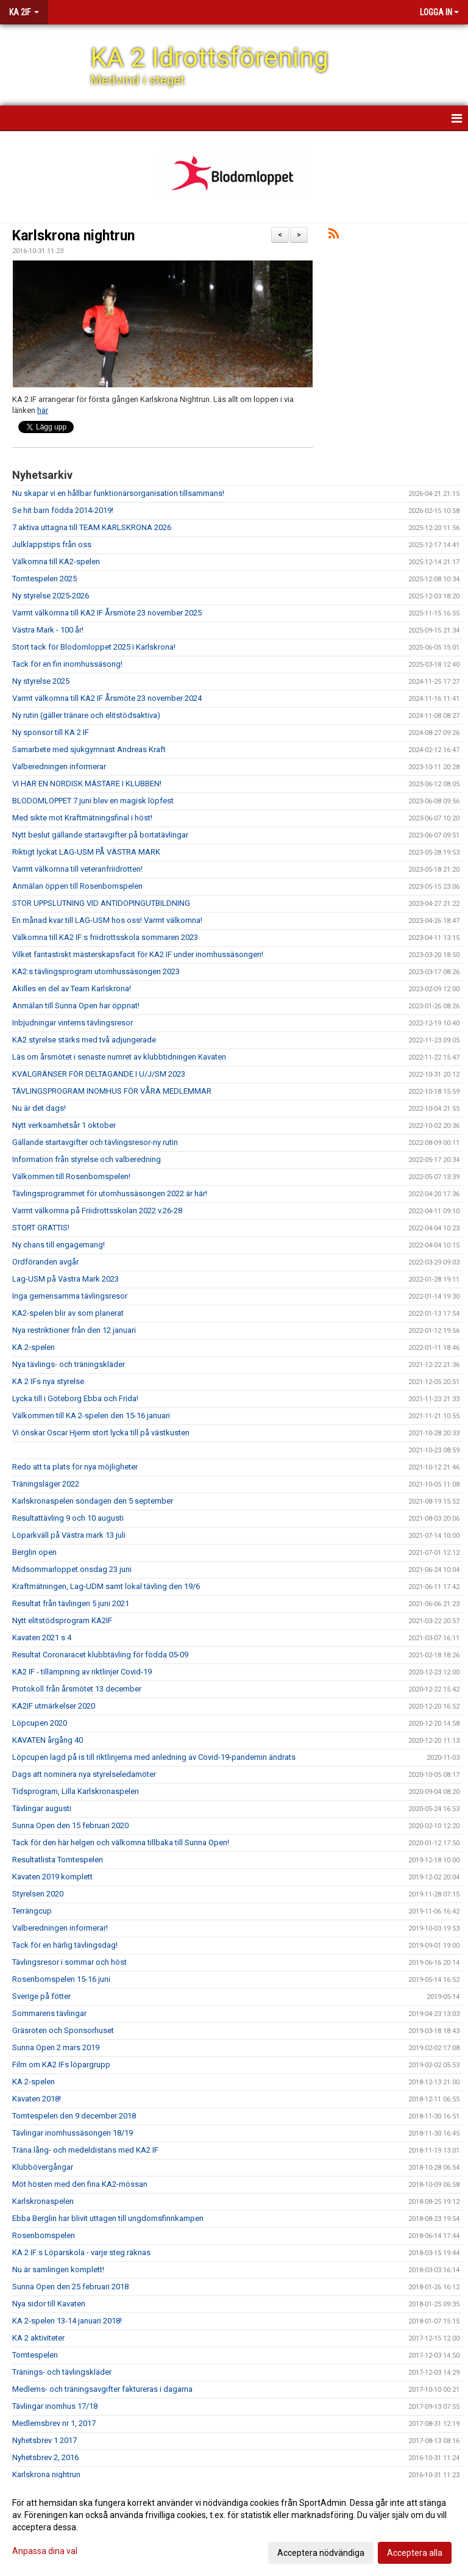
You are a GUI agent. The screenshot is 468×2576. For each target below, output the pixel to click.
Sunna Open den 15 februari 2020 (70, 1825)
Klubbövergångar (42, 2167)
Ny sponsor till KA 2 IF (50, 732)
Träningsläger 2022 (45, 1483)
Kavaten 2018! (36, 2098)
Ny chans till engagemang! (58, 1244)
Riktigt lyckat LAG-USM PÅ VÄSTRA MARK (86, 851)
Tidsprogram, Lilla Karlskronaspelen (75, 1791)
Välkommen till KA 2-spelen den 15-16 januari (91, 1415)
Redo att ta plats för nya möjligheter (75, 1466)
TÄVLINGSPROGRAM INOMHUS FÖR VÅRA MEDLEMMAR (111, 1091)
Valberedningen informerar (59, 766)
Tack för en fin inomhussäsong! (67, 664)
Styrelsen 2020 (37, 1893)
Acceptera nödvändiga (320, 2553)
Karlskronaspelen (43, 2201)
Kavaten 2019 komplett (52, 1876)
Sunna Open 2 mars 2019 (55, 2047)
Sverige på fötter (41, 1996)
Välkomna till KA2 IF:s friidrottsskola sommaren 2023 (105, 937)
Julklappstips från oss (51, 544)
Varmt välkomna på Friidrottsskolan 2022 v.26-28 (97, 1210)
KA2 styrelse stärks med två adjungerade (84, 1039)
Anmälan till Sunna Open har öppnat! (76, 1005)
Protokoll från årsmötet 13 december (76, 1688)
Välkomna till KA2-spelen (56, 561)
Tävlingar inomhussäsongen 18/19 (72, 2132)
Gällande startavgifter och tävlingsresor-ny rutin (95, 1142)
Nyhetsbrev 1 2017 (44, 2440)
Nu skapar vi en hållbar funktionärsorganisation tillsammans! (118, 493)
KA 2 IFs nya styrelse (48, 1381)
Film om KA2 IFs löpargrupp (61, 2064)
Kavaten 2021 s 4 (41, 1637)
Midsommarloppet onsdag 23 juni (72, 1569)
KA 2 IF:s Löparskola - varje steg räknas (81, 2252)
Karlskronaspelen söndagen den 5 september (92, 1500)
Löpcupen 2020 (39, 1722)
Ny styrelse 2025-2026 (50, 595)
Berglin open (34, 1552)
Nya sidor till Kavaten (48, 2303)
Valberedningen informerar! (60, 1927)
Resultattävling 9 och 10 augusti (68, 1518)
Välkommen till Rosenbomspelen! (71, 1176)
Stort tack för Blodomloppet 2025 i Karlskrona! (94, 646)
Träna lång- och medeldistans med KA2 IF (85, 2149)
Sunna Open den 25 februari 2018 (70, 2286)
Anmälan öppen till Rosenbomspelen (77, 886)
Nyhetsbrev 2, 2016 (45, 2457)
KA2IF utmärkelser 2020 (53, 1705)
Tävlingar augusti (41, 1808)
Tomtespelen (35, 2354)
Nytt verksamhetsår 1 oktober (64, 1125)
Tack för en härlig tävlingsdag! (65, 1945)
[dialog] (234, 2527)
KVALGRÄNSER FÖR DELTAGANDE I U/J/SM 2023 (98, 1073)
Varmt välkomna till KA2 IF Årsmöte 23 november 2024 (107, 698)
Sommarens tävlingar (49, 2013)
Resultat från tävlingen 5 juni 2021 (70, 1603)
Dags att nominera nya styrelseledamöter (84, 1774)
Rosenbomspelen (43, 2235)
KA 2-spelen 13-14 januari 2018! (67, 2320)
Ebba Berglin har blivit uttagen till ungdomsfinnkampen (108, 2218)
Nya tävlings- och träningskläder (68, 1364)
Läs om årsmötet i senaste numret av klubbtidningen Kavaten (119, 1056)
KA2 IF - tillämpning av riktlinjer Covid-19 (82, 1671)
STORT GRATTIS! (40, 1227)
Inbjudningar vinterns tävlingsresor (72, 1022)
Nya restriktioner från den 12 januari (74, 1330)
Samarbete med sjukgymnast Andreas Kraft (89, 749)
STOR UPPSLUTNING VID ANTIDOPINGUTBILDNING (101, 903)
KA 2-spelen (33, 1347)
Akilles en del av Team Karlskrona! (71, 988)
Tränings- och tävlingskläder (62, 2372)
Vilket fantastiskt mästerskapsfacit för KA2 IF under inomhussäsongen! (137, 954)
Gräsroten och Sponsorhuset (63, 2030)
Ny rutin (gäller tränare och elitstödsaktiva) (86, 715)
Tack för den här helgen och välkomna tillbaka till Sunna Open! (120, 1842)
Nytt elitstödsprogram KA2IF (62, 1620)
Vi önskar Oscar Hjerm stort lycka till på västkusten (101, 1432)
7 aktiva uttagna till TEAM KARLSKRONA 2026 (91, 527)
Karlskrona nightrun (73, 236)
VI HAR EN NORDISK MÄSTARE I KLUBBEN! (86, 783)
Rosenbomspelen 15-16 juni (61, 1979)
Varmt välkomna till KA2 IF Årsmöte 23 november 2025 (107, 612)
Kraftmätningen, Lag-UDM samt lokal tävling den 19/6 (106, 1586)
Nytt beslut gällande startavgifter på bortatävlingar (100, 834)
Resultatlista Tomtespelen (57, 1859)
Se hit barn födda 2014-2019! (62, 510)
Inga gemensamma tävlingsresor (69, 1296)
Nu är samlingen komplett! (58, 2269)
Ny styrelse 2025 (40, 681)
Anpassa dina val (44, 2551)
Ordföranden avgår (45, 1261)
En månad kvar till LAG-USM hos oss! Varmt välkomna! (107, 920)
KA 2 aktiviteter (38, 2337)
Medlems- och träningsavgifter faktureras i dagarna (102, 2389)
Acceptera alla (414, 2553)
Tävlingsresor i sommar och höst (69, 1962)
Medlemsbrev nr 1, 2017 (54, 2423)
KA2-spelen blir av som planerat (68, 1313)
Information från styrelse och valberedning (86, 1159)
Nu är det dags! (39, 1108)
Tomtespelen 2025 (44, 578)
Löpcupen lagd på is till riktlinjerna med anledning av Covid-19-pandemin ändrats (154, 1757)
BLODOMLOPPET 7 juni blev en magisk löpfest (93, 800)
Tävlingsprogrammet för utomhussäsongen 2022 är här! (109, 1193)
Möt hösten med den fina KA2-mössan (79, 2184)
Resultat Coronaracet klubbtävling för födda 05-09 (100, 1654)
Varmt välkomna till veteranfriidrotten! (77, 869)
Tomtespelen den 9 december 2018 (74, 2115)
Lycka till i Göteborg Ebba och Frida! (75, 1398)
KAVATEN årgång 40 (47, 1740)
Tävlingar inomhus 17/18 (55, 2406)
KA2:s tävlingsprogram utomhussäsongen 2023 (96, 971)
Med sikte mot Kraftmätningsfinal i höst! (82, 817)
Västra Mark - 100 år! (47, 629)
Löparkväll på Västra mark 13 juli (69, 1535)
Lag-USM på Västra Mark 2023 (65, 1278)
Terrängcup (32, 1910)
